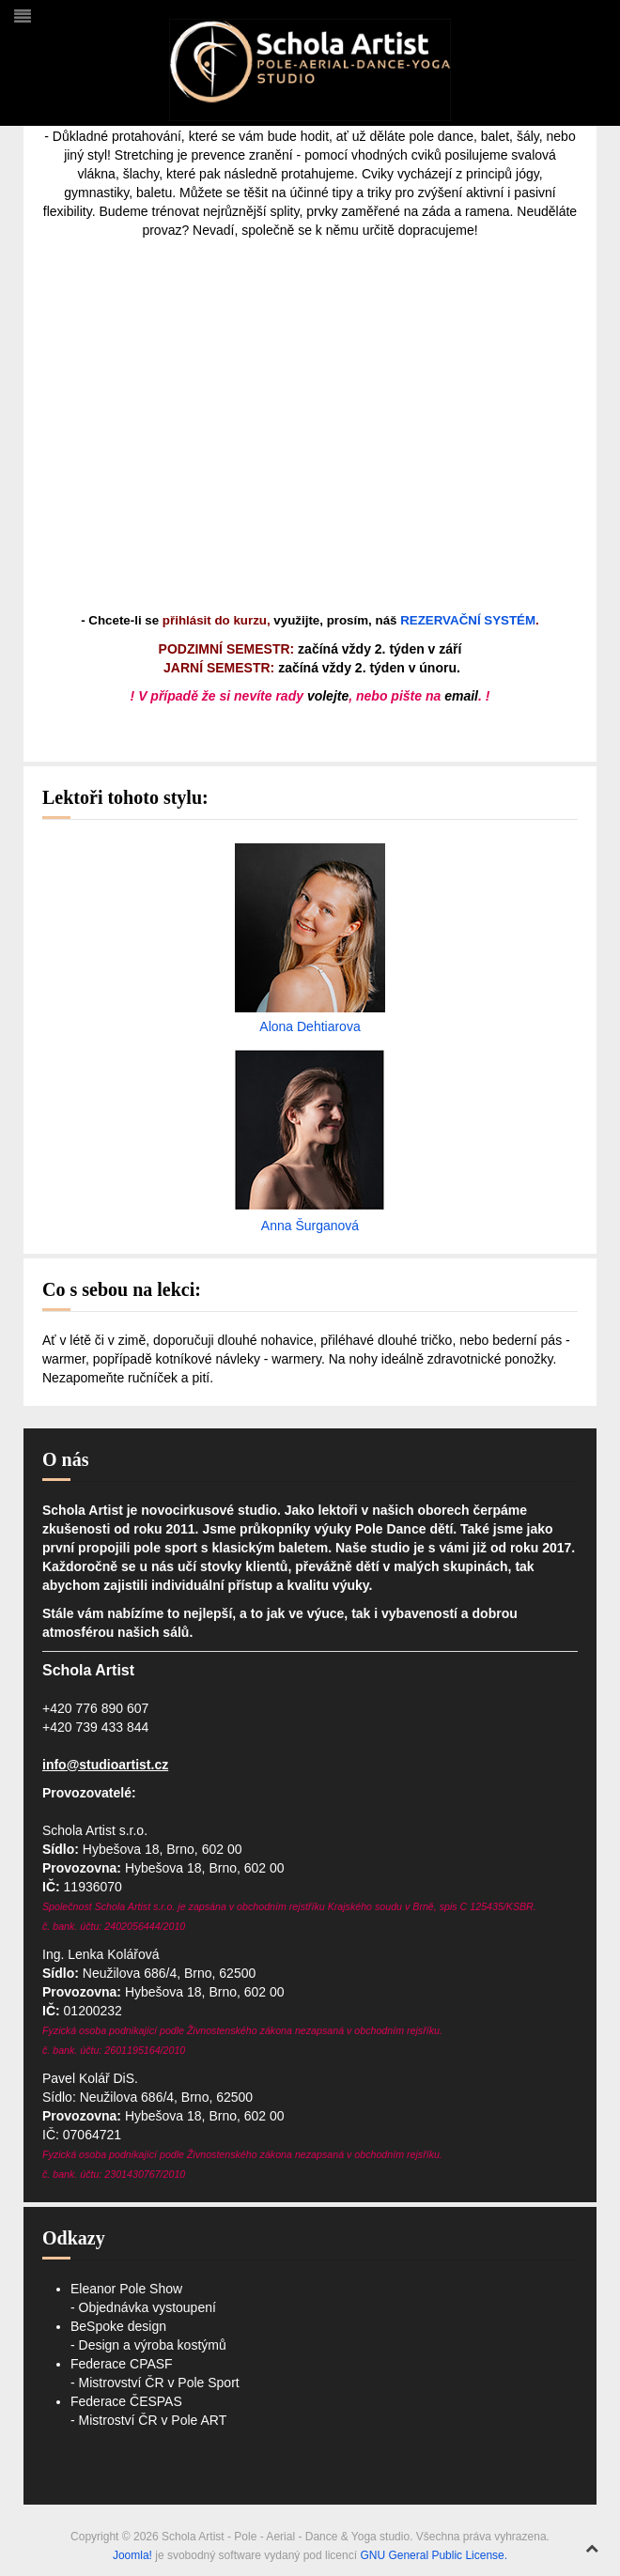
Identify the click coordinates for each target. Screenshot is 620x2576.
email (461, 695)
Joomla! (132, 2555)
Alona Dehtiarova (309, 1026)
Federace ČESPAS (126, 2401)
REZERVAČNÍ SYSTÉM (467, 620)
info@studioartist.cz (105, 1764)
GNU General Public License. (433, 2555)
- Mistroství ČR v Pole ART (148, 2420)
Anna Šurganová (310, 1225)
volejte (328, 695)
